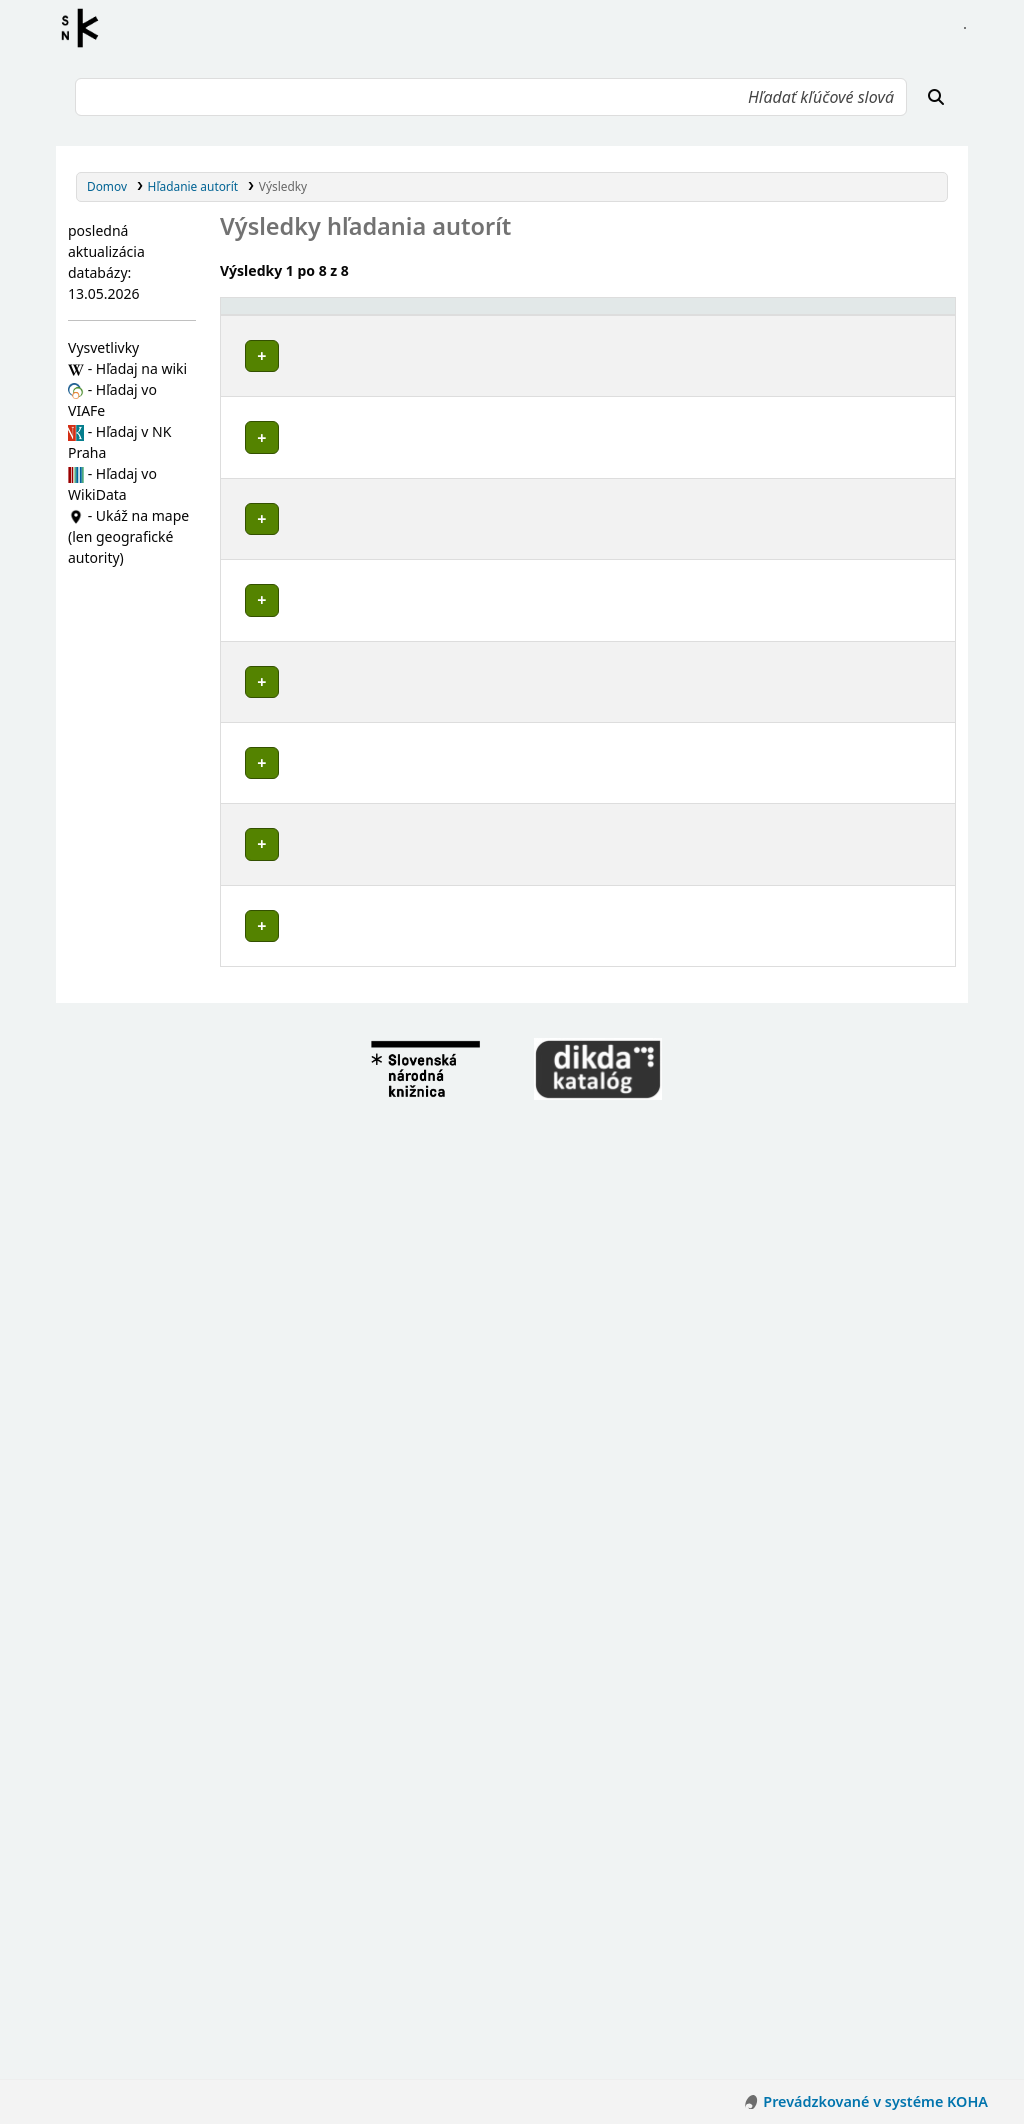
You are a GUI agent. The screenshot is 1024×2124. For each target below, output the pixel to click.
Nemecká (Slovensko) (316, 546)
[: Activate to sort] (676, 316)
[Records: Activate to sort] (910, 316)
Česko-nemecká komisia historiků (353, 1899)
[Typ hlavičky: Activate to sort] (785, 316)
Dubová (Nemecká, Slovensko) (343, 1065)
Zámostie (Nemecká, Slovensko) (347, 1046)
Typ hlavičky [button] (753, 314)
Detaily (675, 351)
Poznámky (257, 414)
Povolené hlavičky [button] (285, 314)
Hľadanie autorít (193, 186)
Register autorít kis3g (86, 28)
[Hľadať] (936, 97)
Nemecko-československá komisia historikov (385, 1880)
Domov (107, 186)
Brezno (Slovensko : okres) (331, 1027)
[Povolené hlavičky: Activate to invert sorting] (433, 316)
